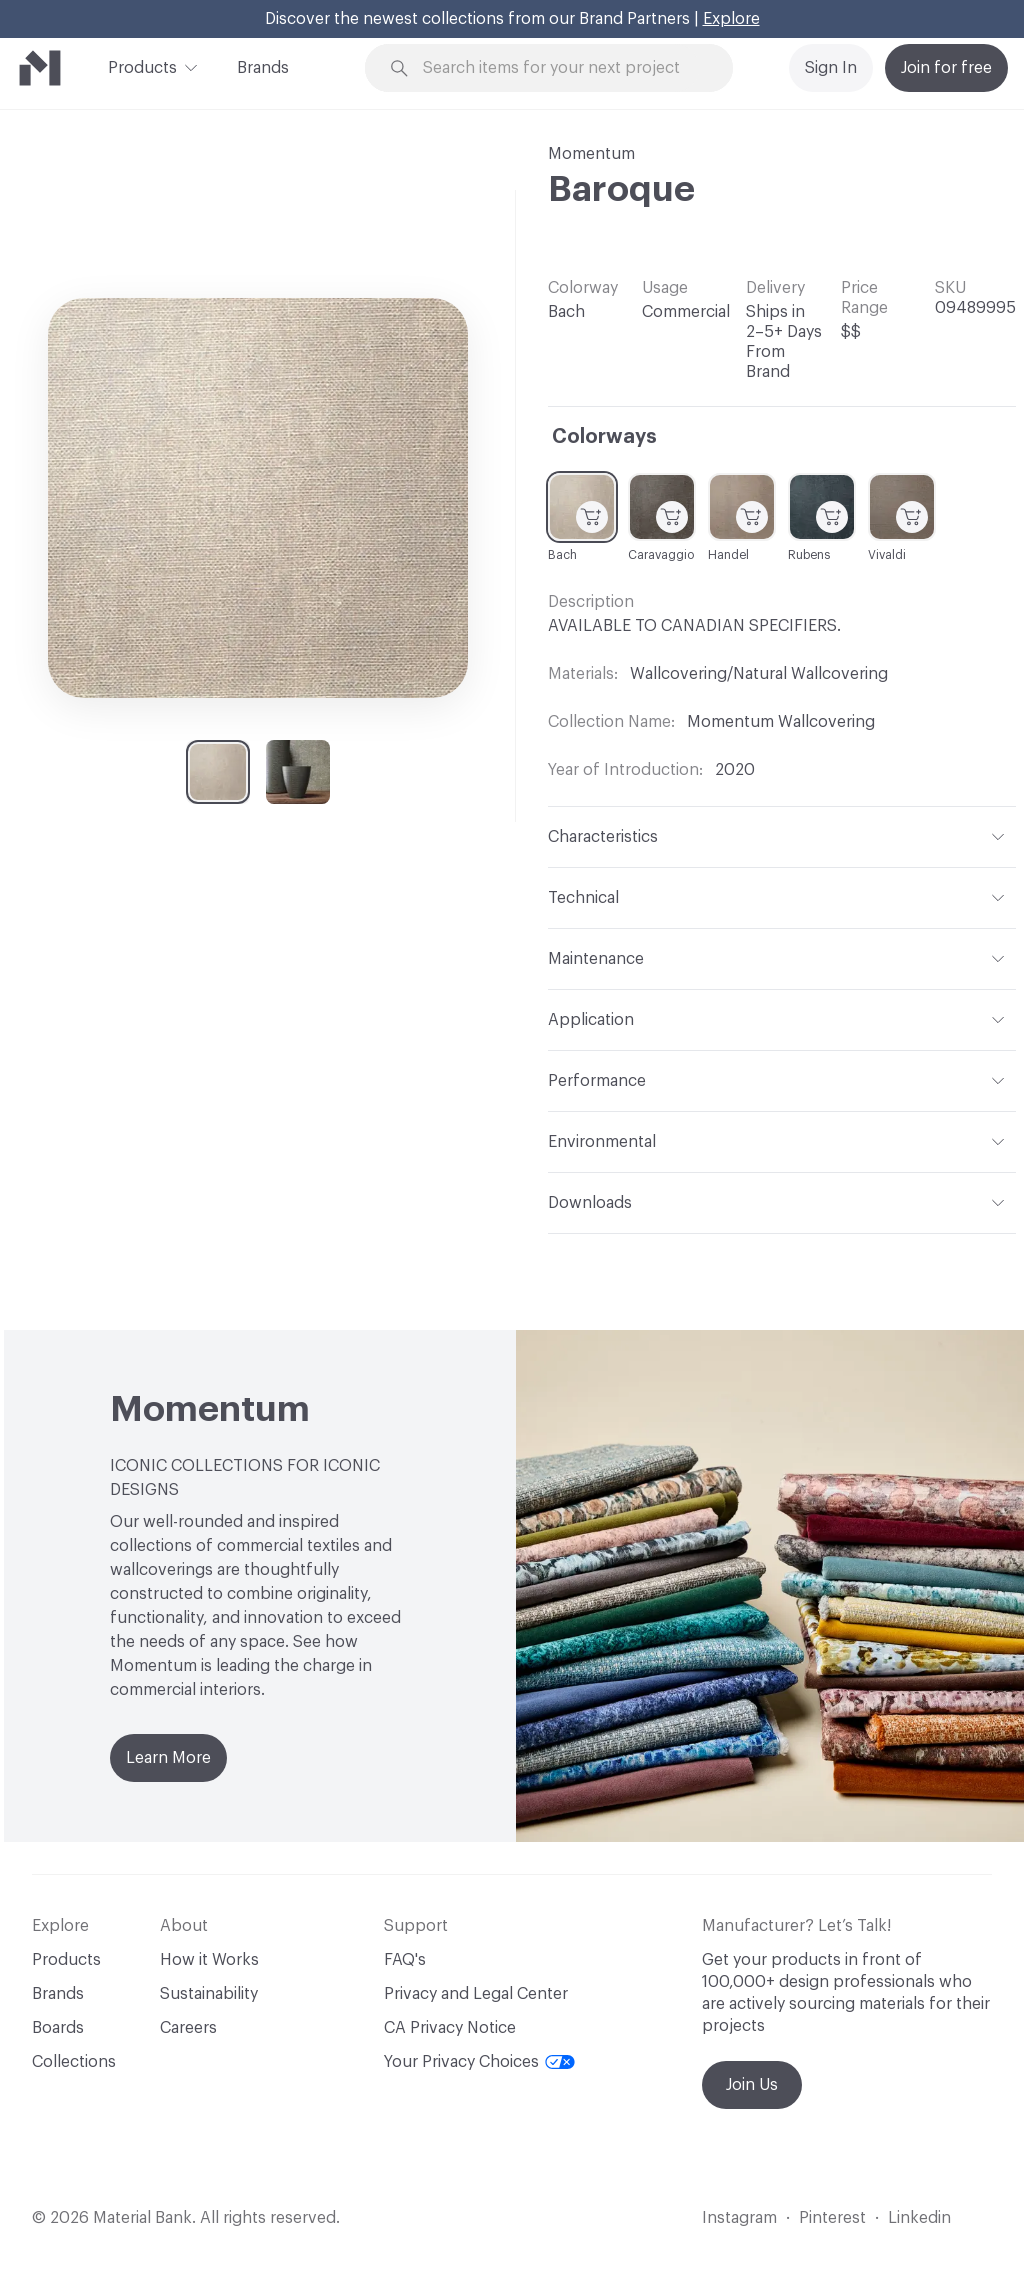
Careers (188, 2028)
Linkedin (919, 2218)
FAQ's (405, 1960)
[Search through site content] (561, 68)
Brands (263, 68)
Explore (731, 19)
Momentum (591, 154)
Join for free (946, 68)
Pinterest (832, 2218)
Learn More (168, 1758)
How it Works (209, 1960)
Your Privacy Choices (479, 2062)
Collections (74, 2062)
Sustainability (209, 1994)
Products (142, 66)
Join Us (752, 2085)
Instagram (739, 2218)
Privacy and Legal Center (476, 1994)
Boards (58, 2028)
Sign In (831, 68)
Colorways (604, 437)
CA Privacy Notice (450, 2028)
